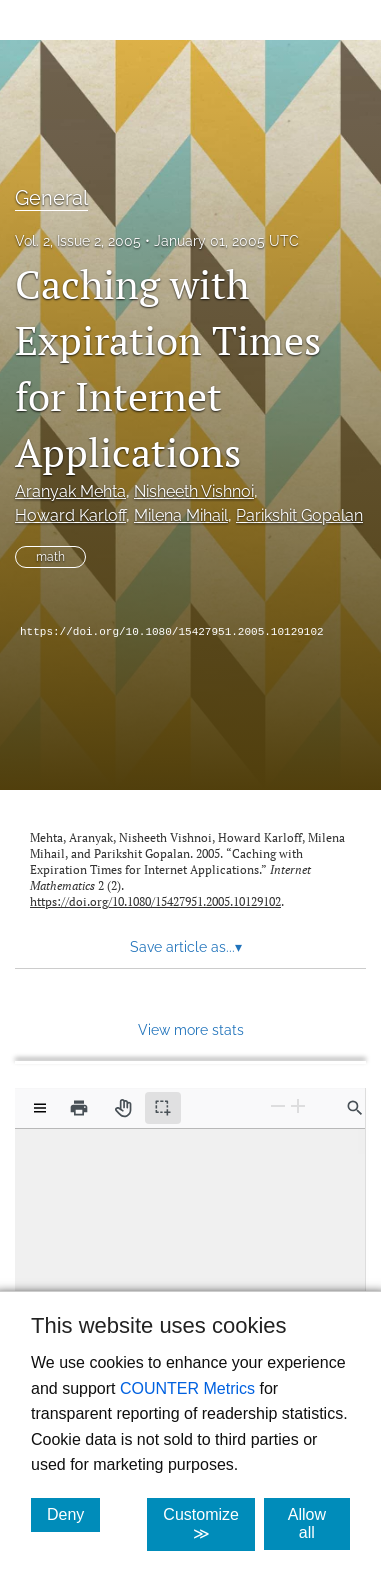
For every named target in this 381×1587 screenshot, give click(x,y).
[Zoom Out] (278, 1106)
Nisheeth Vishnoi (194, 491)
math (50, 557)
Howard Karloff (70, 515)
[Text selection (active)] (163, 1108)
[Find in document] (355, 1108)
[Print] (79, 1108)
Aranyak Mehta (70, 491)
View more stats (191, 1029)
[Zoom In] (298, 1106)
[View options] (40, 1108)
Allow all (319, 1523)
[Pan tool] (123, 1108)
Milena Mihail (181, 515)
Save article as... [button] (186, 947)
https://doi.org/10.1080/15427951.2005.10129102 (172, 632)
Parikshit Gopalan (299, 515)
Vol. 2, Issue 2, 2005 (78, 241)
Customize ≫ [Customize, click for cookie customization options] (209, 1524)
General (51, 198)
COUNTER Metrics (187, 1388)
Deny (73, 1514)
